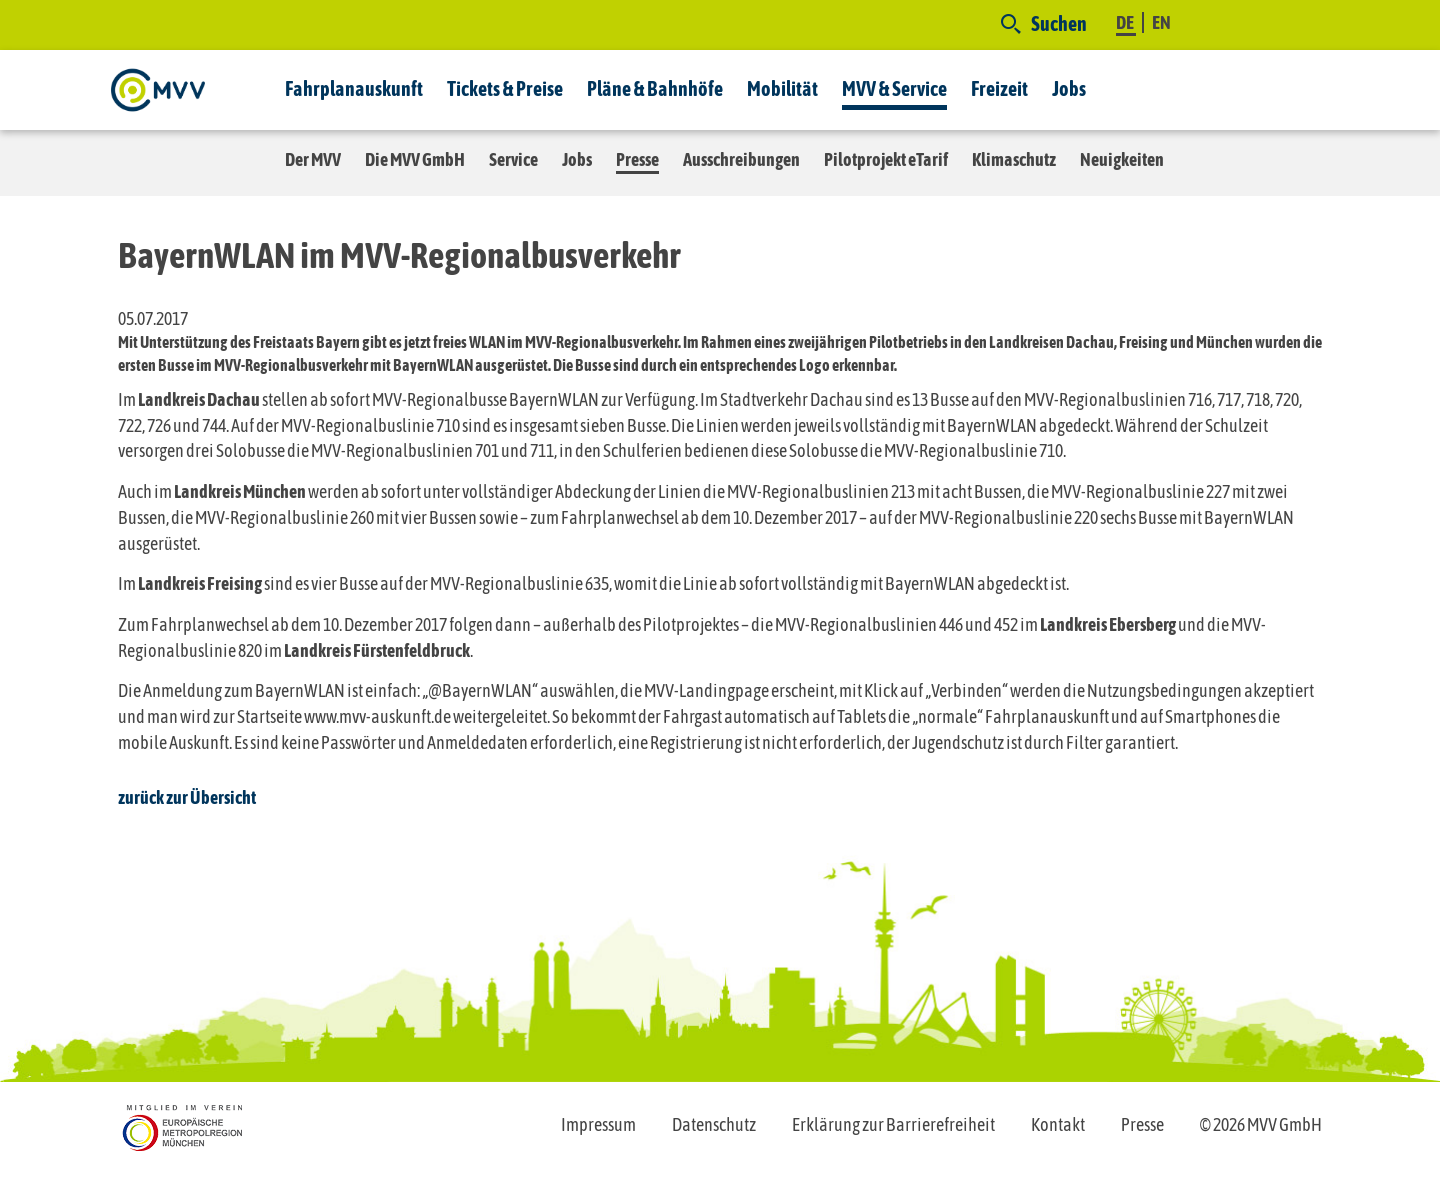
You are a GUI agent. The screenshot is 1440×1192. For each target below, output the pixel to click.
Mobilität (782, 88)
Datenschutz (714, 1124)
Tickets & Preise (505, 88)
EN (1161, 22)
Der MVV (313, 159)
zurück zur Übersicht (187, 797)
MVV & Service (894, 88)
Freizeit (999, 88)
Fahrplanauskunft (354, 88)
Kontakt (1058, 1124)
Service (513, 159)
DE (1126, 22)
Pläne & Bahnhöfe (655, 88)
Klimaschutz (1014, 159)
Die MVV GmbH (415, 159)
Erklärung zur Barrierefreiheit (893, 1124)
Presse (637, 159)
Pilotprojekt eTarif (886, 159)
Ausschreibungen (741, 159)
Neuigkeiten (1122, 159)
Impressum (598, 1124)
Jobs (1069, 88)
